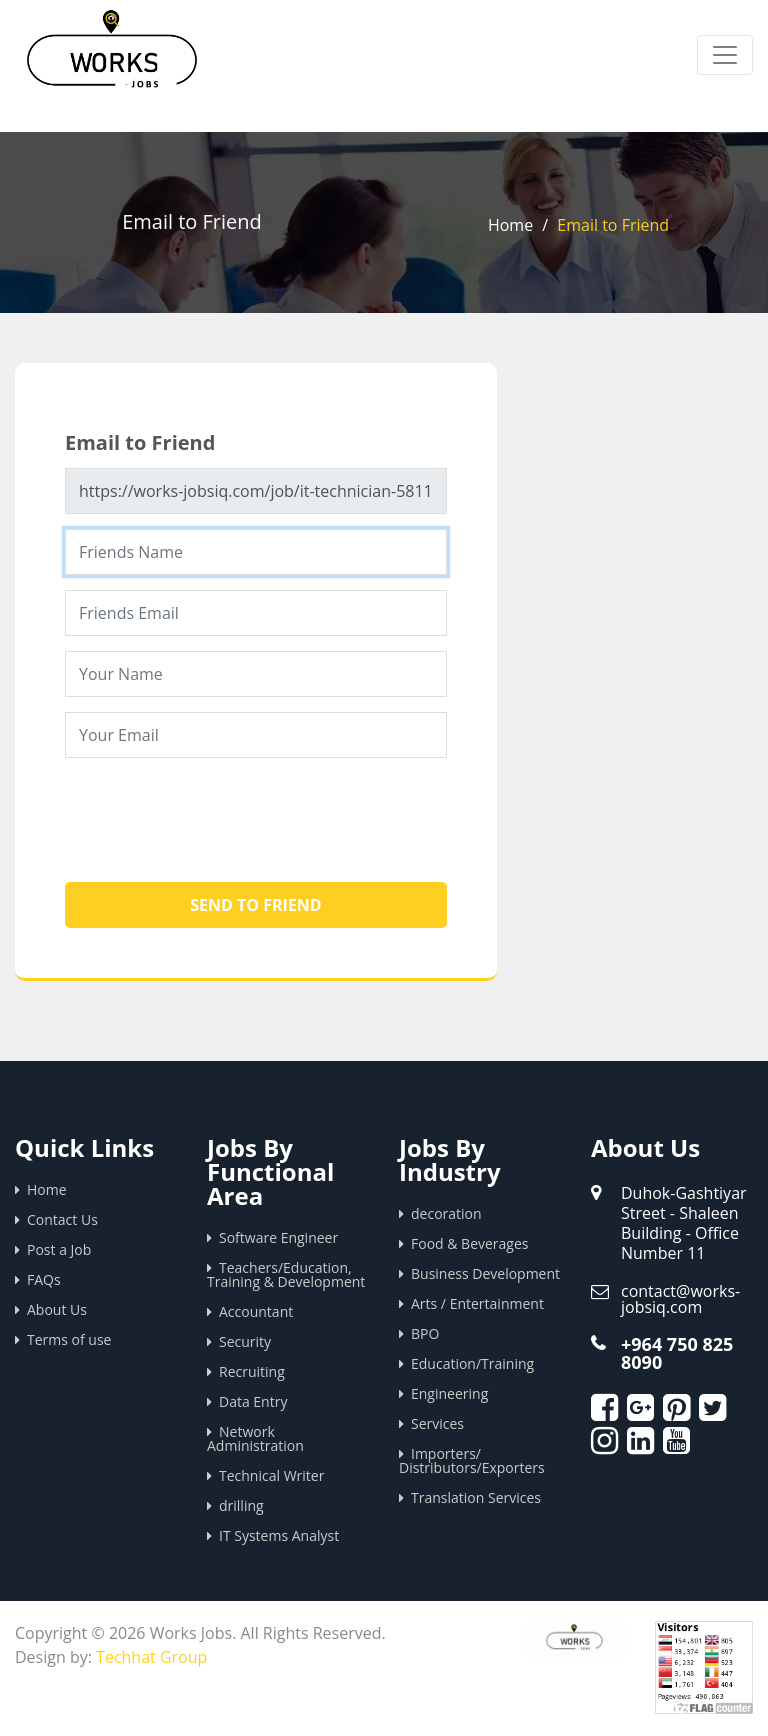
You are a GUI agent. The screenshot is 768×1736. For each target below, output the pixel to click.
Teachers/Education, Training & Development (286, 1274)
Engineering (449, 1393)
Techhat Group (151, 1657)
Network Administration (255, 1438)
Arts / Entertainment (477, 1303)
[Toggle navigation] (725, 55)
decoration (446, 1213)
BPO (425, 1333)
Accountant (256, 1311)
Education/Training (472, 1363)
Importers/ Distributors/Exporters (472, 1460)
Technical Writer (271, 1475)
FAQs (44, 1279)
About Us (57, 1309)
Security (245, 1341)
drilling (241, 1505)
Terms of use (69, 1339)
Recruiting (252, 1371)
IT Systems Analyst (279, 1535)
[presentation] (217, 812)
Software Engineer (278, 1237)
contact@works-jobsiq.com (680, 1299)
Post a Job (59, 1249)
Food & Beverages (470, 1243)
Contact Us (62, 1219)
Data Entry (253, 1401)
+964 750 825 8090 (677, 1353)
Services (437, 1423)
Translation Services (476, 1497)
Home (510, 225)
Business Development (485, 1273)
